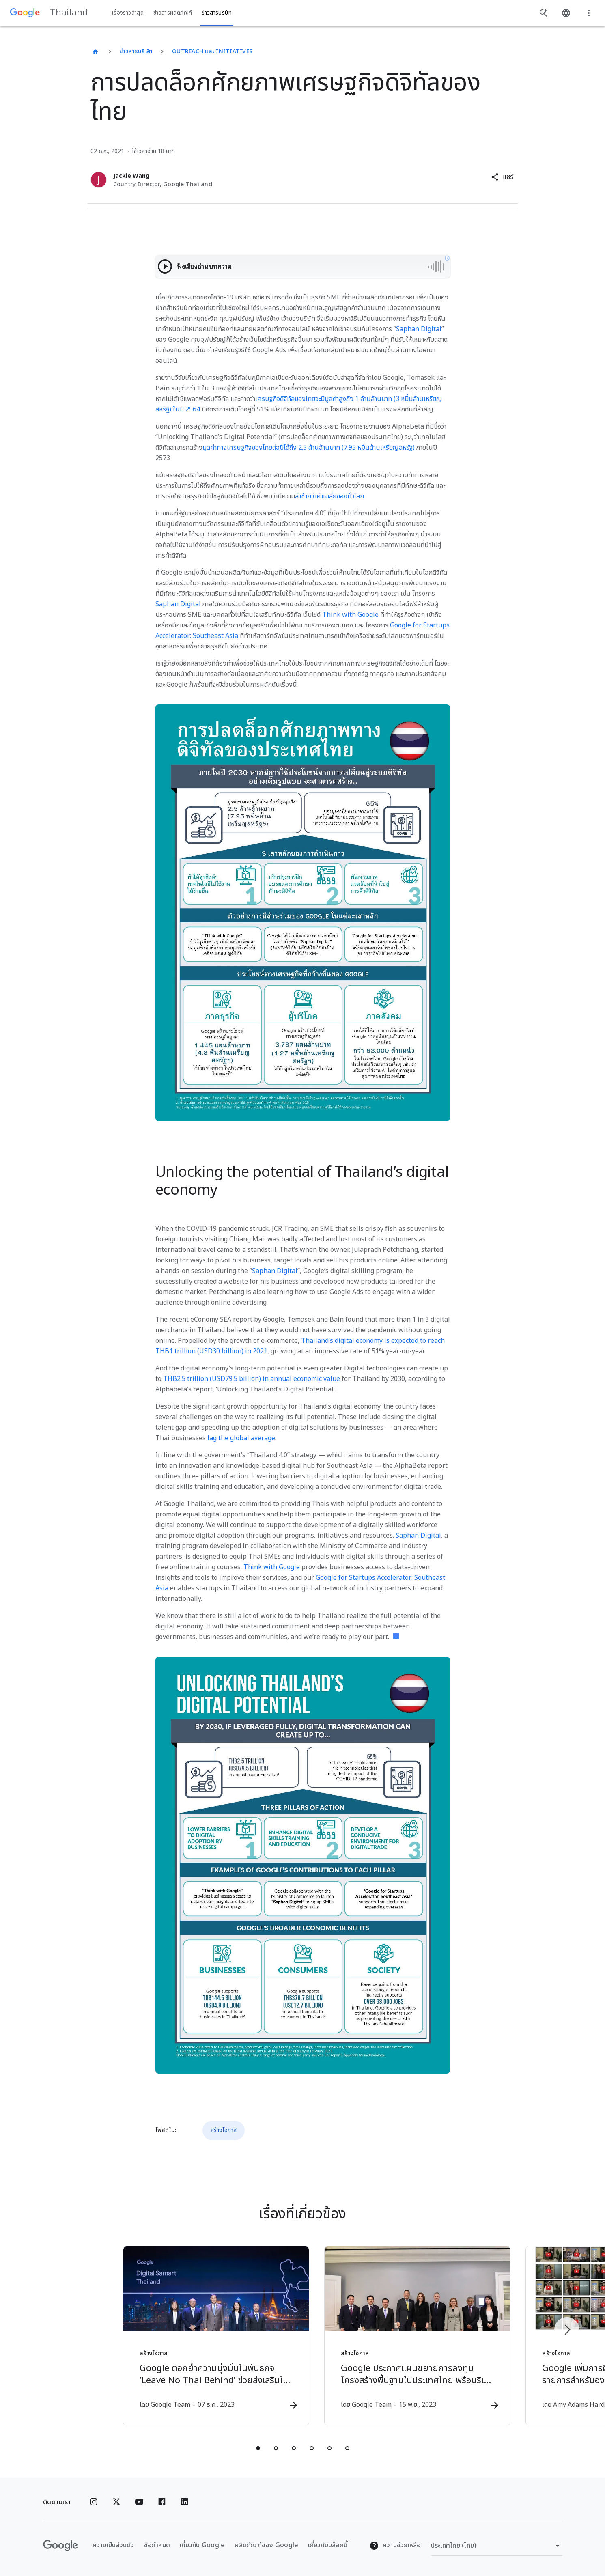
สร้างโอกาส (224, 2130)
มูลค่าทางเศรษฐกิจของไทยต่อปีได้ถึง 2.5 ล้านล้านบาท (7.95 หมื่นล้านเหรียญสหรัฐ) (308, 447)
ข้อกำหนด (157, 2545)
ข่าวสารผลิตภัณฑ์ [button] (172, 13)
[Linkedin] (184, 2502)
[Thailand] (95, 51)
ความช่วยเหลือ (395, 2545)
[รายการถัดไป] (567, 2330)
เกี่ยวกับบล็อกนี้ (327, 2545)
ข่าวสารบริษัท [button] (217, 13)
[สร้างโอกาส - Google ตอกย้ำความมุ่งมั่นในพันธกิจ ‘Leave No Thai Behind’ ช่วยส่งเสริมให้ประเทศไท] (196, 2336)
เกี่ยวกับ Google (202, 2545)
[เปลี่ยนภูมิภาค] (496, 2545)
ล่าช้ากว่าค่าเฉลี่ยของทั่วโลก (329, 496)
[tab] (258, 2449)
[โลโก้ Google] (60, 2545)
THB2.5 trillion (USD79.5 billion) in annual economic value (251, 1379)
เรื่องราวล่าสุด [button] (128, 13)
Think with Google (350, 615)
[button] (502, 177)
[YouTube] (139, 2502)
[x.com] (116, 2502)
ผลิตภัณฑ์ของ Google (266, 2545)
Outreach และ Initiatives (212, 51)
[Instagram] (93, 2502)
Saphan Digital (418, 329)
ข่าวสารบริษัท (136, 51)
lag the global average (241, 1438)
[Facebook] (162, 2502)
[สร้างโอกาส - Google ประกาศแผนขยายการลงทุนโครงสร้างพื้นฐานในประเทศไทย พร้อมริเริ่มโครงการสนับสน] (409, 2336)
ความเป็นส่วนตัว (113, 2545)
